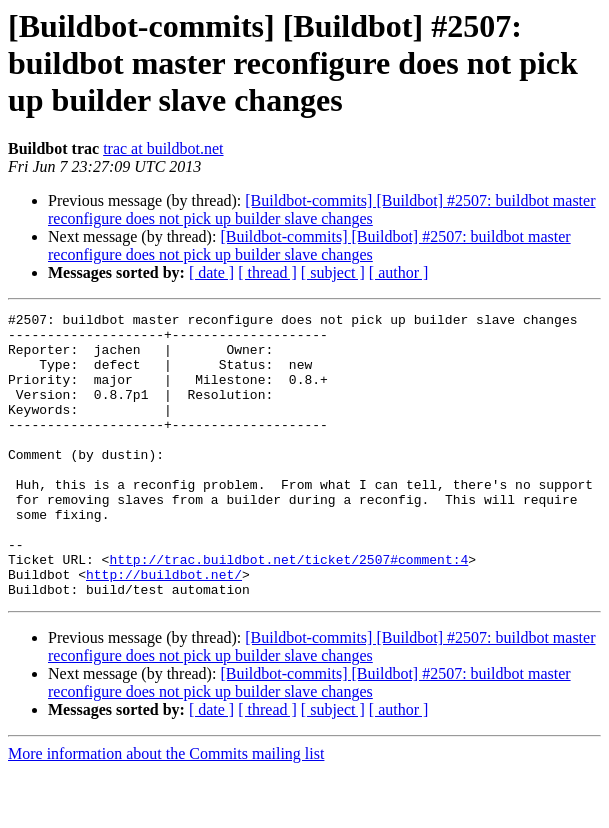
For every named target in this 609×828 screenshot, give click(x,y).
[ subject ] (333, 272)
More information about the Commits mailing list (166, 810)
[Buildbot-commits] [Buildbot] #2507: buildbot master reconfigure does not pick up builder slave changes (321, 209)
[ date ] (211, 272)
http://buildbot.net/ (164, 628)
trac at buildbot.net (163, 148)
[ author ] (399, 272)
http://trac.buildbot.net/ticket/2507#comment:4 (288, 610)
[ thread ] (267, 272)
